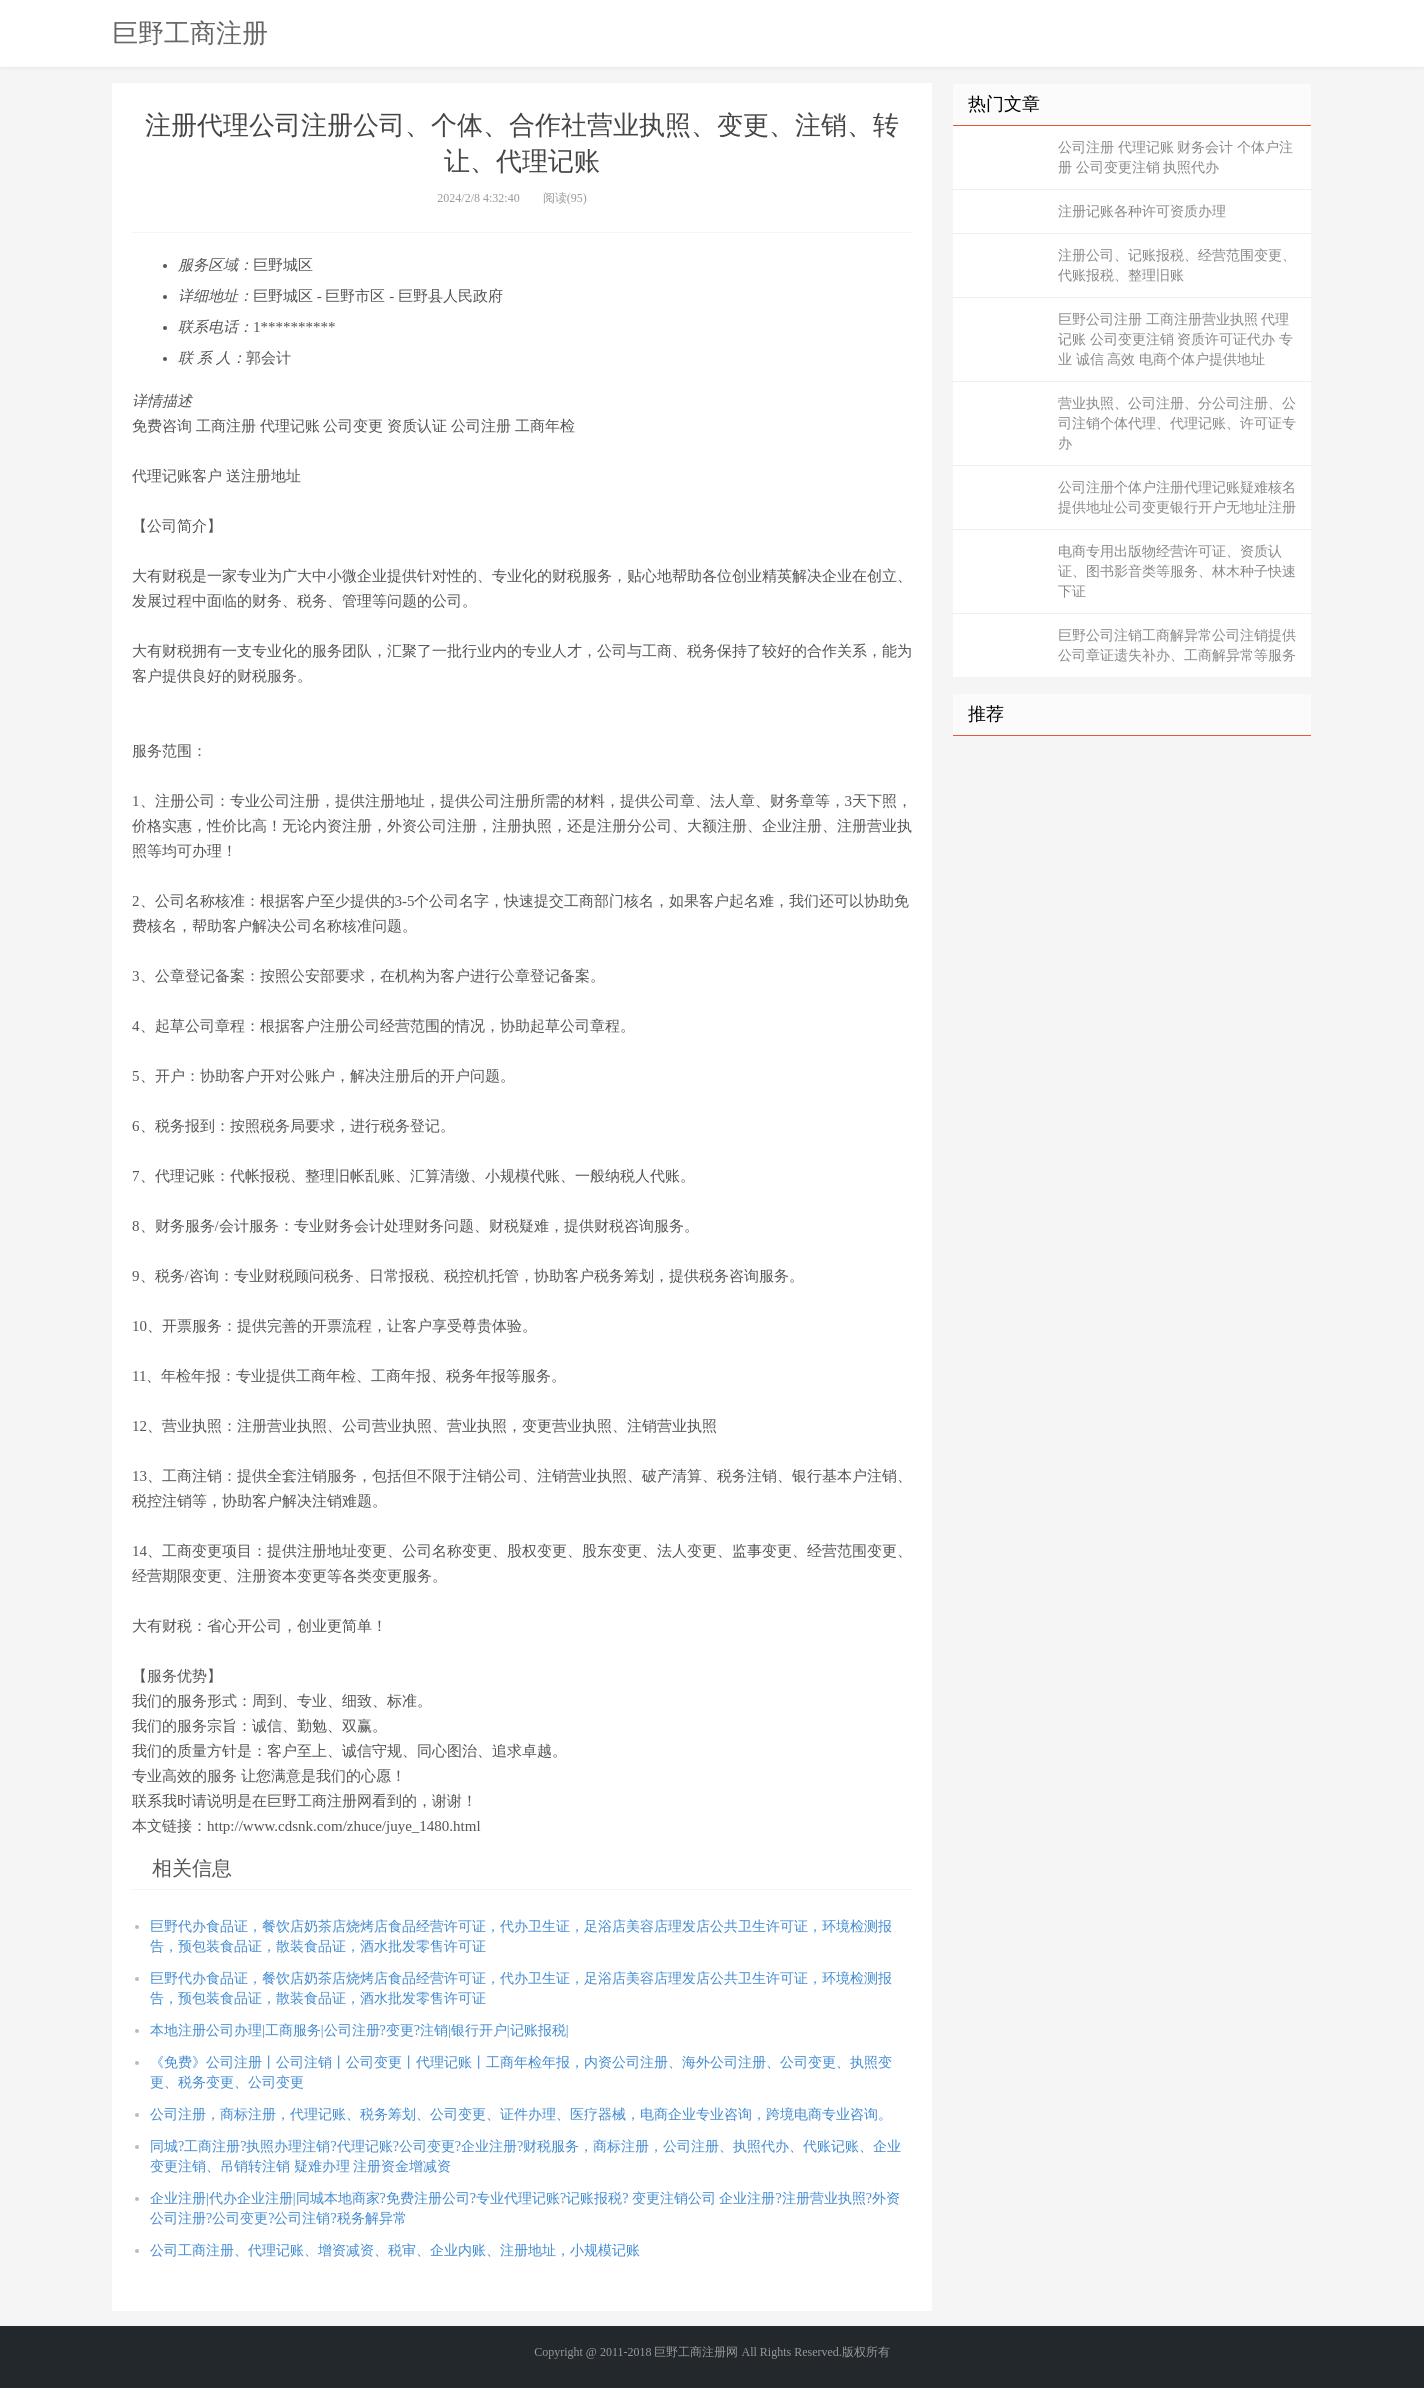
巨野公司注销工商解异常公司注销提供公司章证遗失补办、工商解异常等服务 (1177, 645)
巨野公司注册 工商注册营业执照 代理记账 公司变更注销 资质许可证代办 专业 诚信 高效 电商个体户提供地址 (1175, 339)
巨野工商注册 (190, 33)
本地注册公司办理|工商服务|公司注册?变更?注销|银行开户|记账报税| (359, 2030)
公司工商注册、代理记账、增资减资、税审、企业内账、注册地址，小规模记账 (395, 2250)
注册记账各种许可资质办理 (1142, 211)
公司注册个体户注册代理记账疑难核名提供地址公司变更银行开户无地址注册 (1177, 497)
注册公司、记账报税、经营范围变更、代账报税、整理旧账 (1177, 265)
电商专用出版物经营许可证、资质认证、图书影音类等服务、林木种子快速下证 (1177, 571)
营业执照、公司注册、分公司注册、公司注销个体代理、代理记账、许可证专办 (1177, 423)
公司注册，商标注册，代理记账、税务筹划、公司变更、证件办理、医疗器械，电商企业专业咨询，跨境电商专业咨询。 (521, 2114)
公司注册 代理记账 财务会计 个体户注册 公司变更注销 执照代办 (1175, 157)
